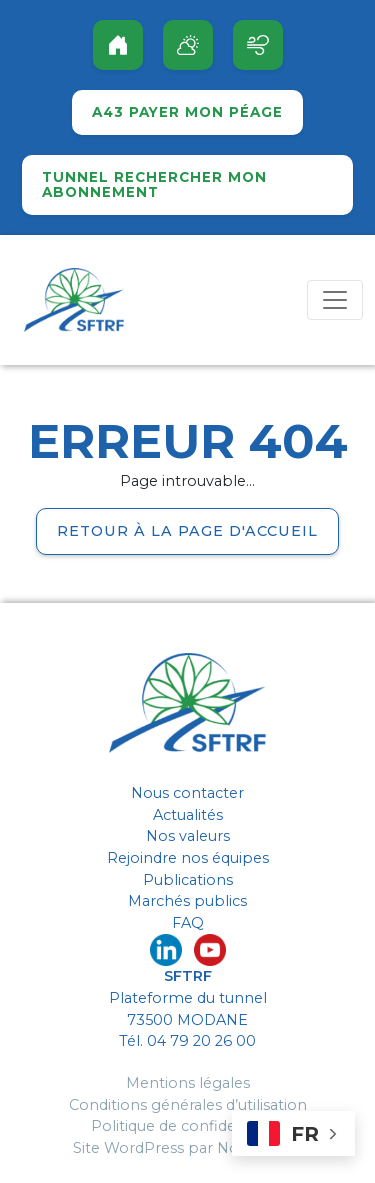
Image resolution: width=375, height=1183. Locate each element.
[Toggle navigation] (335, 300)
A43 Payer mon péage (187, 112)
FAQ (188, 923)
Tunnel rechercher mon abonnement (154, 185)
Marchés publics (187, 901)
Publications (188, 880)
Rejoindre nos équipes (188, 858)
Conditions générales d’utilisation (188, 1105)
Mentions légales (188, 1083)
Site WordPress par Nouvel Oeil (187, 1148)
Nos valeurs (188, 836)
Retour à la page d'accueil (187, 531)
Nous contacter (187, 793)
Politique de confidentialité (188, 1126)
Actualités (188, 815)
